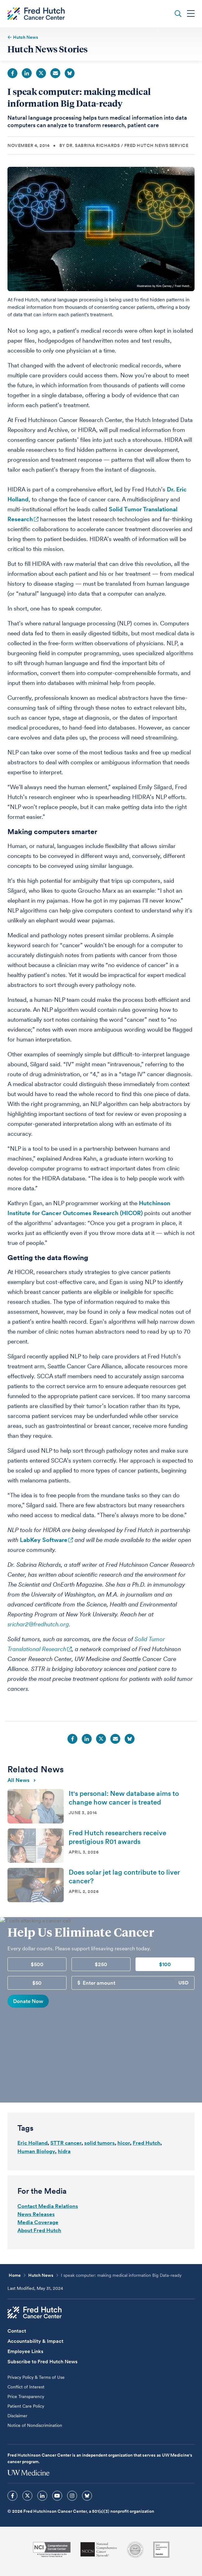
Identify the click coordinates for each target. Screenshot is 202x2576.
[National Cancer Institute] (52, 2549)
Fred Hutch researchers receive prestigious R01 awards (117, 1837)
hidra (64, 2151)
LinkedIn (27, 73)
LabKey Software (43, 1539)
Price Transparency (25, 2396)
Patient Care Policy (25, 2406)
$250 (101, 1964)
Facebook (12, 73)
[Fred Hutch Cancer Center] (34, 2312)
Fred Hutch (146, 2143)
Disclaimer (17, 2415)
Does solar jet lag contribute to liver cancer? (124, 1876)
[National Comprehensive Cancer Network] (98, 2549)
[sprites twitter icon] (27, 2496)
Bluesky (70, 73)
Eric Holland (32, 2143)
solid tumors (99, 2143)
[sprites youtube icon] (57, 2496)
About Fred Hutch (39, 2230)
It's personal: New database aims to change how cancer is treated (124, 1797)
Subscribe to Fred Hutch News (42, 2362)
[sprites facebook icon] (12, 2496)
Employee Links (25, 2351)
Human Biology (36, 2151)
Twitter (41, 73)
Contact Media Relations (47, 2206)
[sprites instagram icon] (72, 2496)
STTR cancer (65, 2143)
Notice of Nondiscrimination (34, 2425)
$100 (165, 1964)
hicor (123, 2143)
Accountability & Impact (35, 2341)
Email (55, 73)
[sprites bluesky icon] (87, 2496)
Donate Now (28, 2001)
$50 (37, 1983)
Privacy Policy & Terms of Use (36, 2377)
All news (21, 1779)
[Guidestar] (161, 2550)
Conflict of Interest (25, 2386)
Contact (16, 2331)
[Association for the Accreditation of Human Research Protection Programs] (135, 2550)
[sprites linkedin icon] (42, 2496)
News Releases (36, 2214)
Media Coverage (37, 2222)
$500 (37, 1964)
